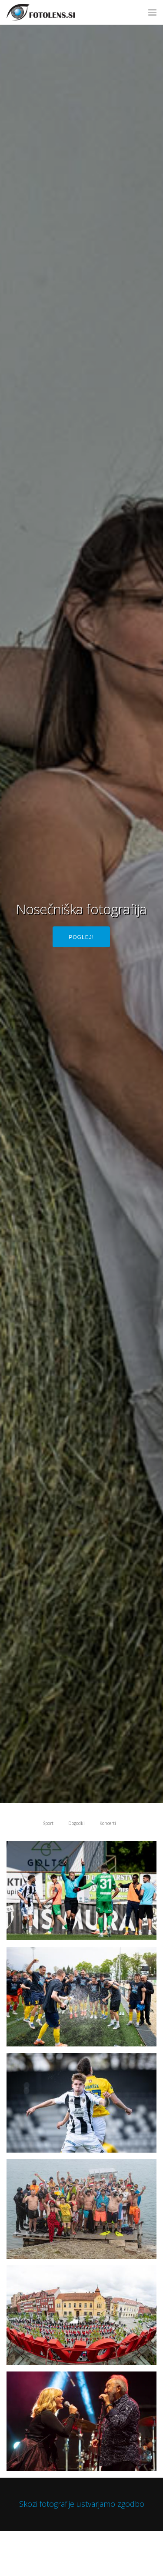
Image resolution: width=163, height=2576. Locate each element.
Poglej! (81, 937)
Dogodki (76, 1823)
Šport (48, 1823)
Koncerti (108, 1823)
